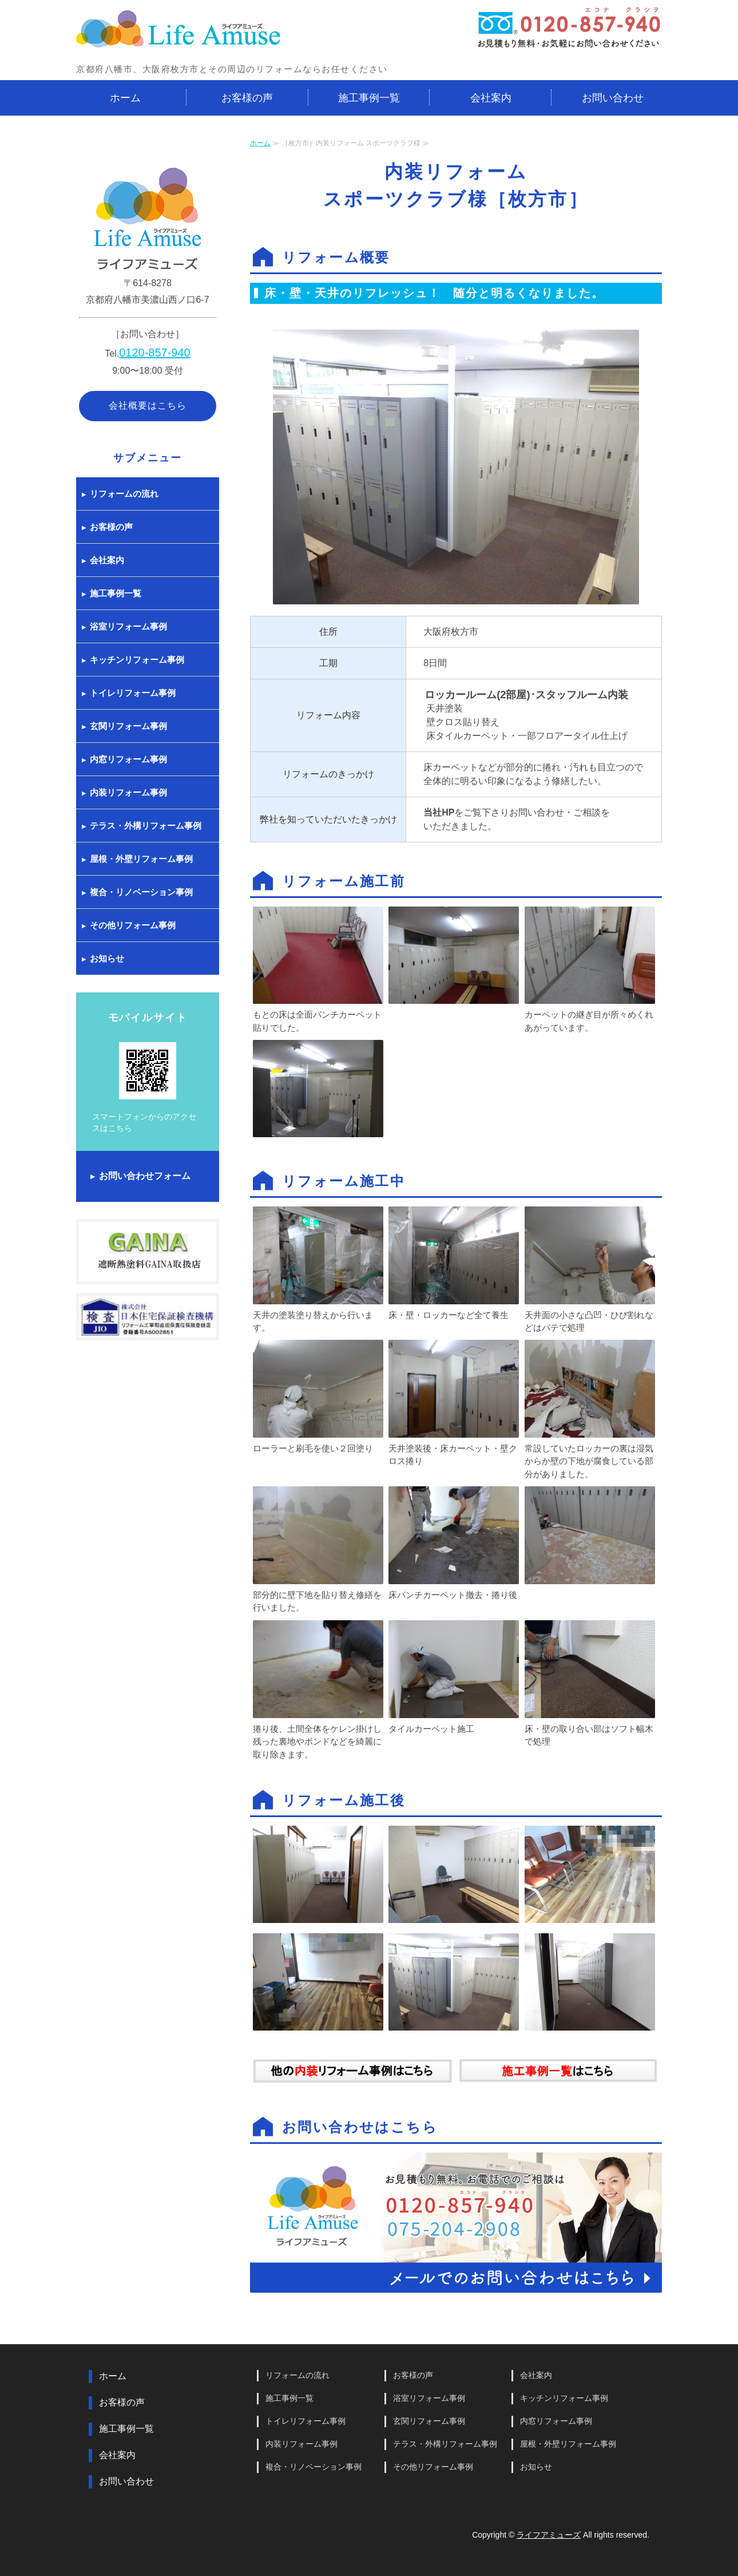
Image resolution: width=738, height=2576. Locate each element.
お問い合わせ (613, 98)
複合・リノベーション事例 (141, 892)
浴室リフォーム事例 (128, 626)
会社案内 (490, 98)
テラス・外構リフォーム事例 (145, 825)
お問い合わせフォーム (145, 1176)
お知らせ (107, 958)
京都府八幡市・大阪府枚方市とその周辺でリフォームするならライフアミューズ (179, 30)
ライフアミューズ (549, 2534)
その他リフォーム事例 (133, 925)
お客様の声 (247, 98)
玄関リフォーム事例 (128, 726)
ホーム (125, 98)
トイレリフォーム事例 (133, 693)
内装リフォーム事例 (128, 792)
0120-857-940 (155, 352)
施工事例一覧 (369, 98)
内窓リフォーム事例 (128, 759)
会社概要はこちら (148, 405)
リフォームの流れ (124, 493)
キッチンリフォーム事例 (137, 659)
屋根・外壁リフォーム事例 (141, 859)
